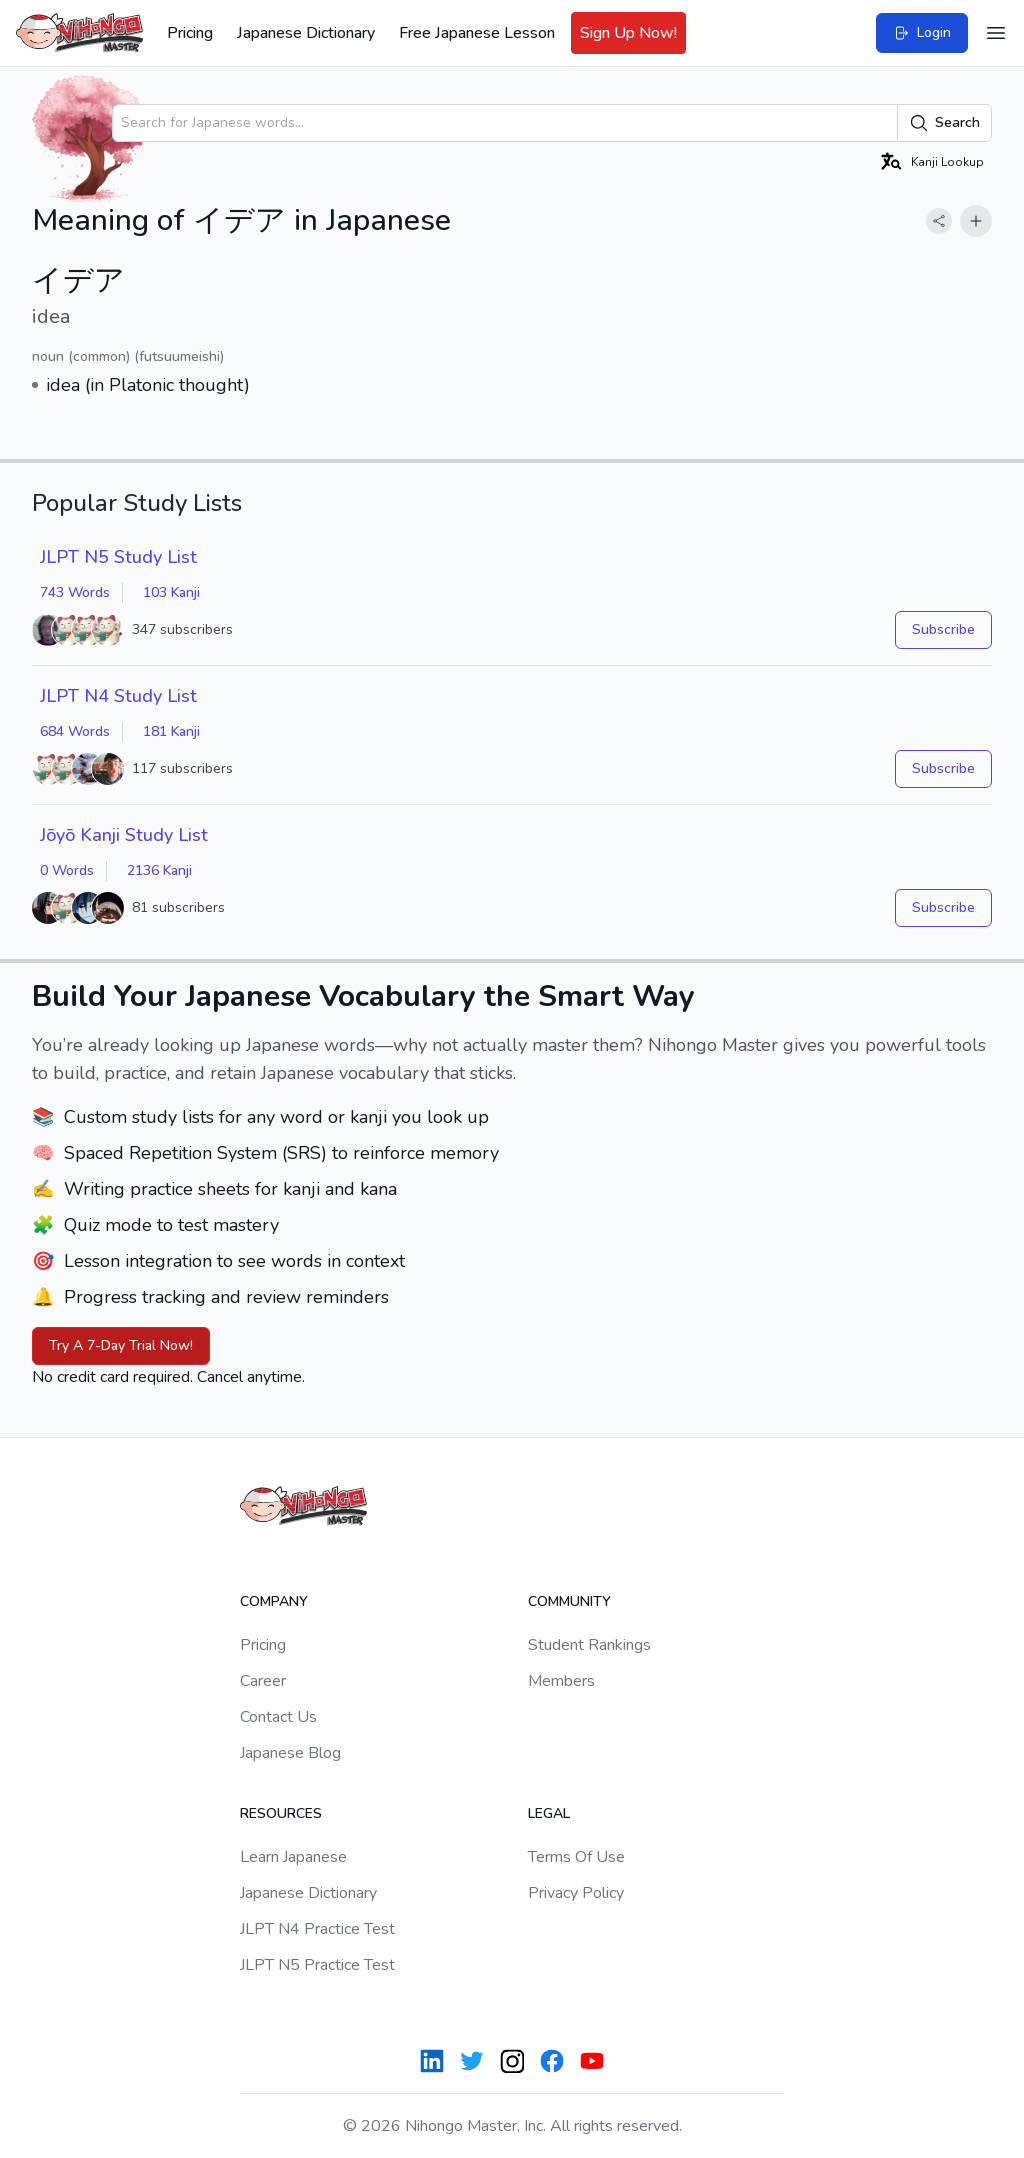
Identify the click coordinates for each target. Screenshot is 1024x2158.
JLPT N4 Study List (118, 696)
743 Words (75, 592)
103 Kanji (171, 592)
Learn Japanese (293, 1857)
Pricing (190, 33)
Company (274, 1601)
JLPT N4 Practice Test (317, 1929)
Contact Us (278, 1717)
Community (569, 1601)
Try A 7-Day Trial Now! (121, 1345)
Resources (281, 1813)
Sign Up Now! (628, 33)
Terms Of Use (576, 1857)
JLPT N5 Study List (118, 557)
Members (561, 1681)
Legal (549, 1813)
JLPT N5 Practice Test (317, 1965)
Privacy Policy (576, 1893)
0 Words (67, 870)
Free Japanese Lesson (477, 33)
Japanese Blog (290, 1753)
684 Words (75, 731)
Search (944, 123)
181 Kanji (171, 731)
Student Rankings (589, 1645)
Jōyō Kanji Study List (124, 835)
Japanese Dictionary (306, 33)
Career (263, 1681)
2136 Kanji (159, 870)
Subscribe (943, 629)
